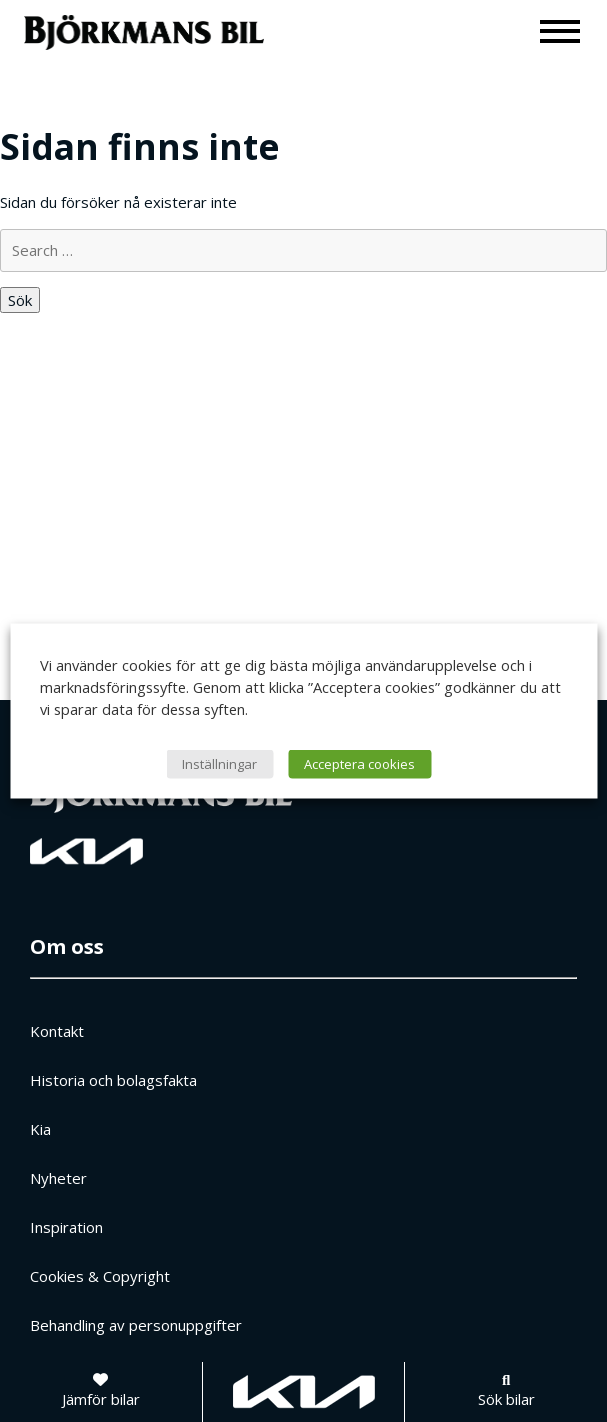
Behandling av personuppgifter (136, 1325)
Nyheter (58, 1178)
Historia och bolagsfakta (113, 1080)
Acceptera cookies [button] (359, 764)
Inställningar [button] (219, 764)
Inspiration (66, 1227)
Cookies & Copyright (100, 1276)
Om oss (67, 946)
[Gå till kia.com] (304, 1392)
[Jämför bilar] (101, 1392)
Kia (40, 1129)
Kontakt (57, 1031)
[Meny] (561, 30)
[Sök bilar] (506, 1392)
